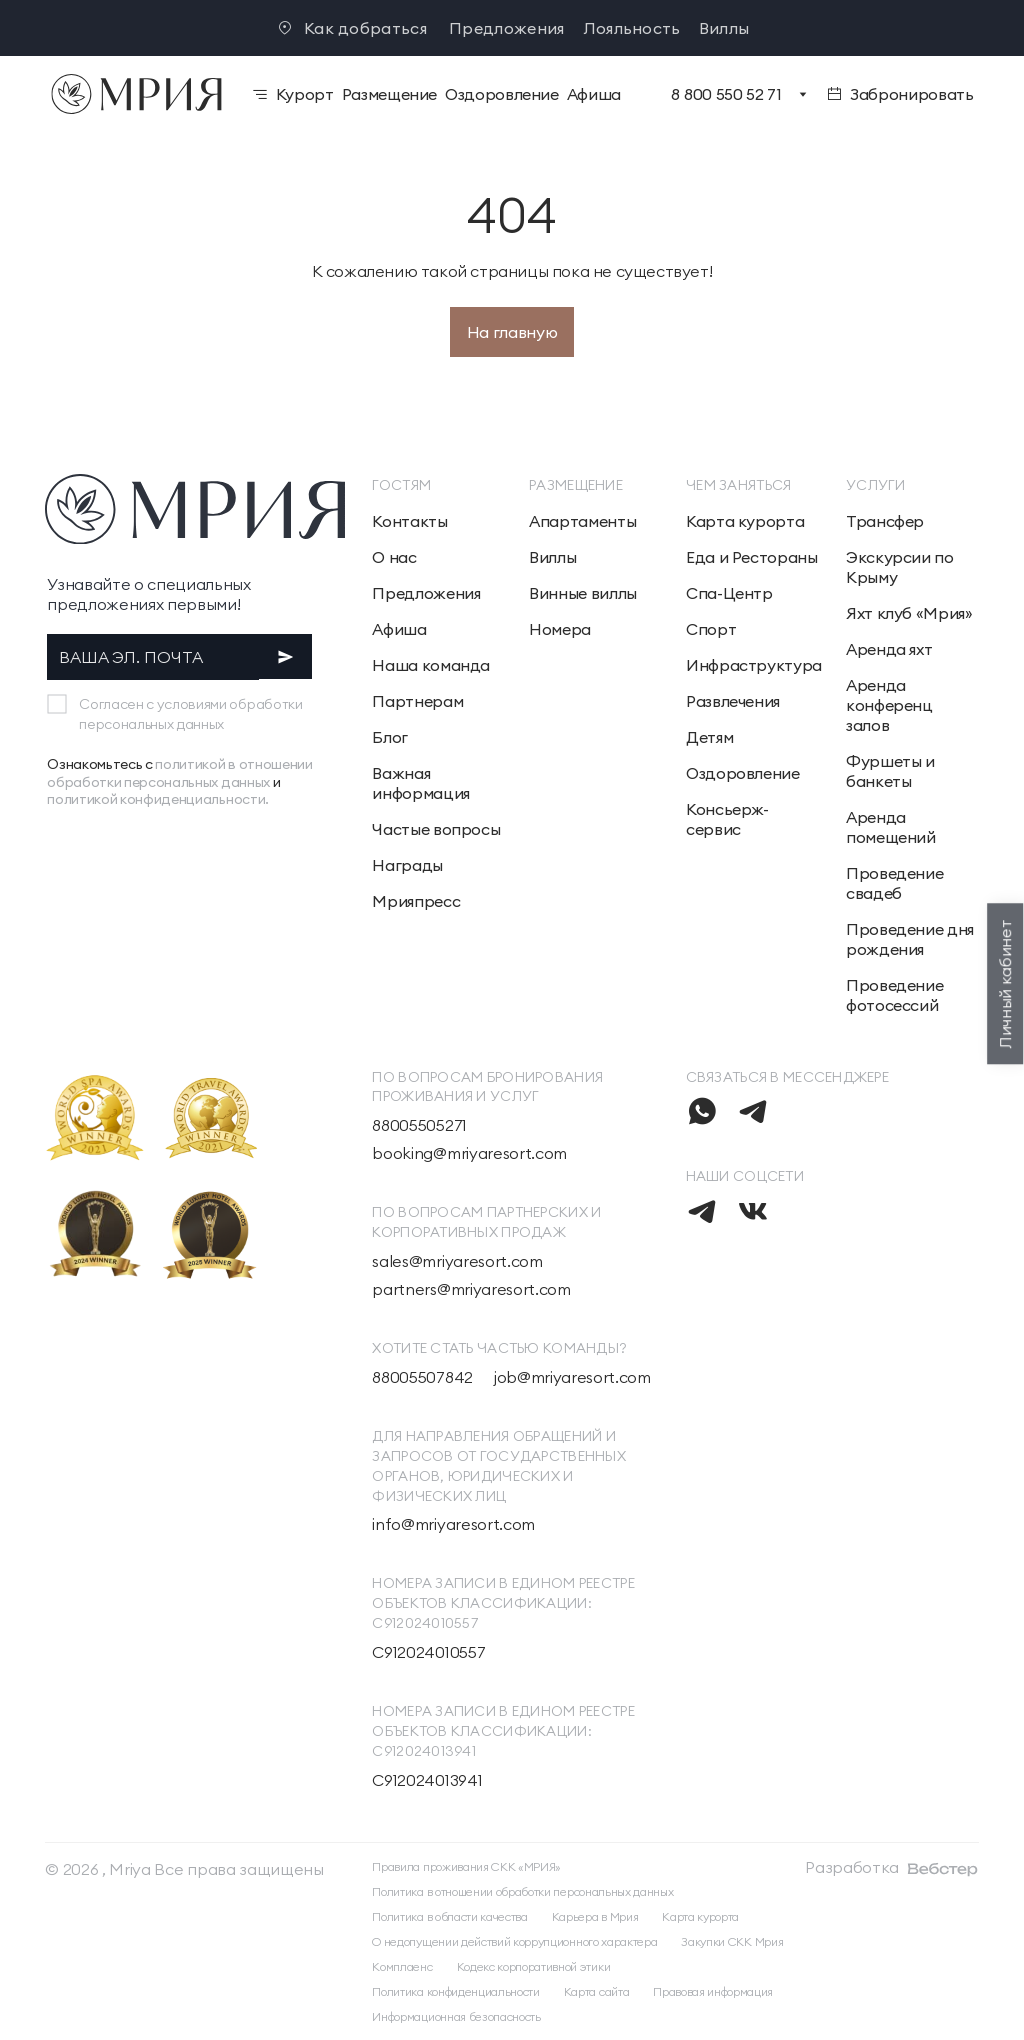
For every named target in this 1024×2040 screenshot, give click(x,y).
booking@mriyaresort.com (469, 1153)
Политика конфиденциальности (455, 1991)
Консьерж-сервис (727, 819)
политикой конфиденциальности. (158, 799)
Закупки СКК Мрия (732, 1941)
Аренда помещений (891, 827)
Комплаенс (402, 1966)
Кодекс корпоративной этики (534, 1966)
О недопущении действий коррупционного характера (514, 1941)
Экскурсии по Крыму (900, 567)
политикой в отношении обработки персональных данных (179, 773)
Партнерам (417, 701)
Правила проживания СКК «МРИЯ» (466, 1866)
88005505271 (419, 1125)
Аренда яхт (889, 649)
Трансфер (885, 521)
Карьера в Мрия (595, 1916)
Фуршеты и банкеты (890, 771)
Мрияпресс (416, 901)
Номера (560, 629)
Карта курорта (745, 521)
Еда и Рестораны (752, 557)
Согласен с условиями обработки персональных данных (190, 714)
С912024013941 (427, 1780)
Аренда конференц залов (889, 705)
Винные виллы (583, 593)
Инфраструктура (754, 665)
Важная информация (420, 783)
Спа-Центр (729, 593)
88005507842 (422, 1377)
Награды (407, 865)
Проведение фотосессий (894, 995)
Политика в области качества (449, 1916)
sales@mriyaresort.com (457, 1261)
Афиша (399, 629)
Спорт (711, 629)
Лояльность (632, 28)
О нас (394, 557)
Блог (390, 737)
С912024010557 (428, 1652)
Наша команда (431, 665)
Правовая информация (713, 1991)
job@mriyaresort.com (572, 1377)
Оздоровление (743, 773)
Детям (709, 737)
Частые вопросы (436, 829)
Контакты (409, 521)
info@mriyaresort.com (453, 1524)
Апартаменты (582, 521)
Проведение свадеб (894, 883)
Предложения (507, 28)
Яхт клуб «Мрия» (909, 613)
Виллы (724, 28)
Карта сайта (596, 1991)
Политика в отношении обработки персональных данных (522, 1891)
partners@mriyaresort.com (471, 1289)
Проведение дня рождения (910, 939)
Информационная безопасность (456, 2016)
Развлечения (733, 701)
